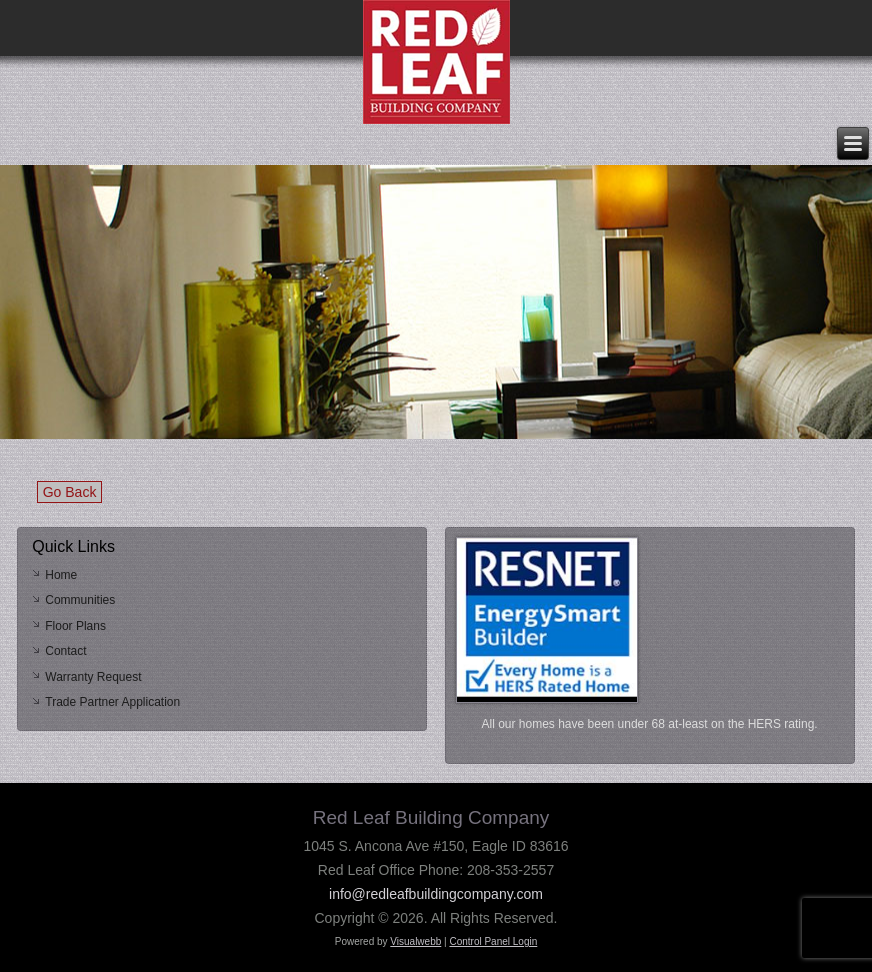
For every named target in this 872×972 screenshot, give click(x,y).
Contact (65, 651)
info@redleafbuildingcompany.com (436, 894)
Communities (80, 600)
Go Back (70, 492)
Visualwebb (415, 941)
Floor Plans (75, 626)
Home (61, 575)
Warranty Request (93, 677)
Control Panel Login (493, 941)
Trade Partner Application (112, 702)
